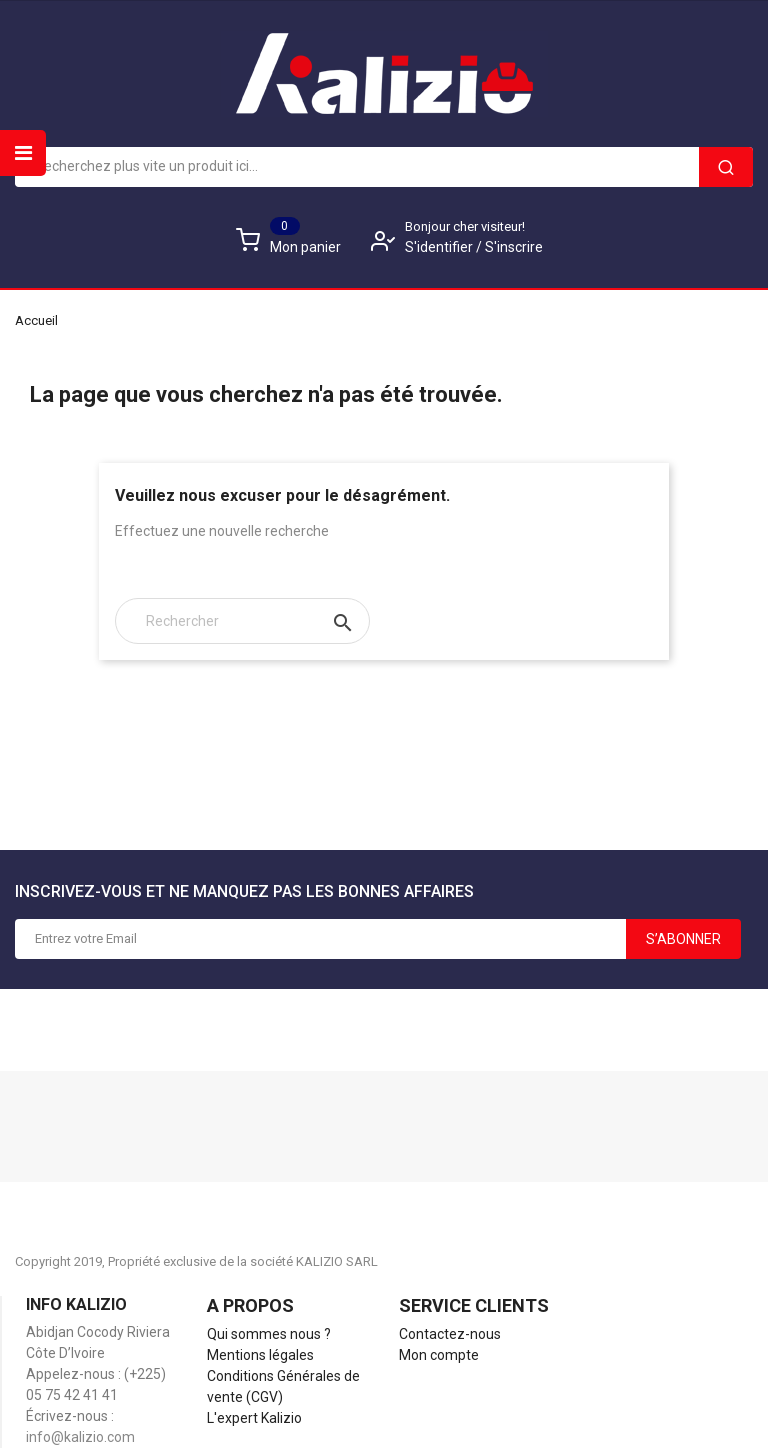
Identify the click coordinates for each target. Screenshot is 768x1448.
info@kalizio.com (80, 1437)
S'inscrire (514, 247)
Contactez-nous (450, 1334)
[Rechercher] (242, 621)
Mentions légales (260, 1355)
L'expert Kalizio (254, 1418)
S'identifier (440, 247)
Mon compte (439, 1355)
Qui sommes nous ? (269, 1334)
